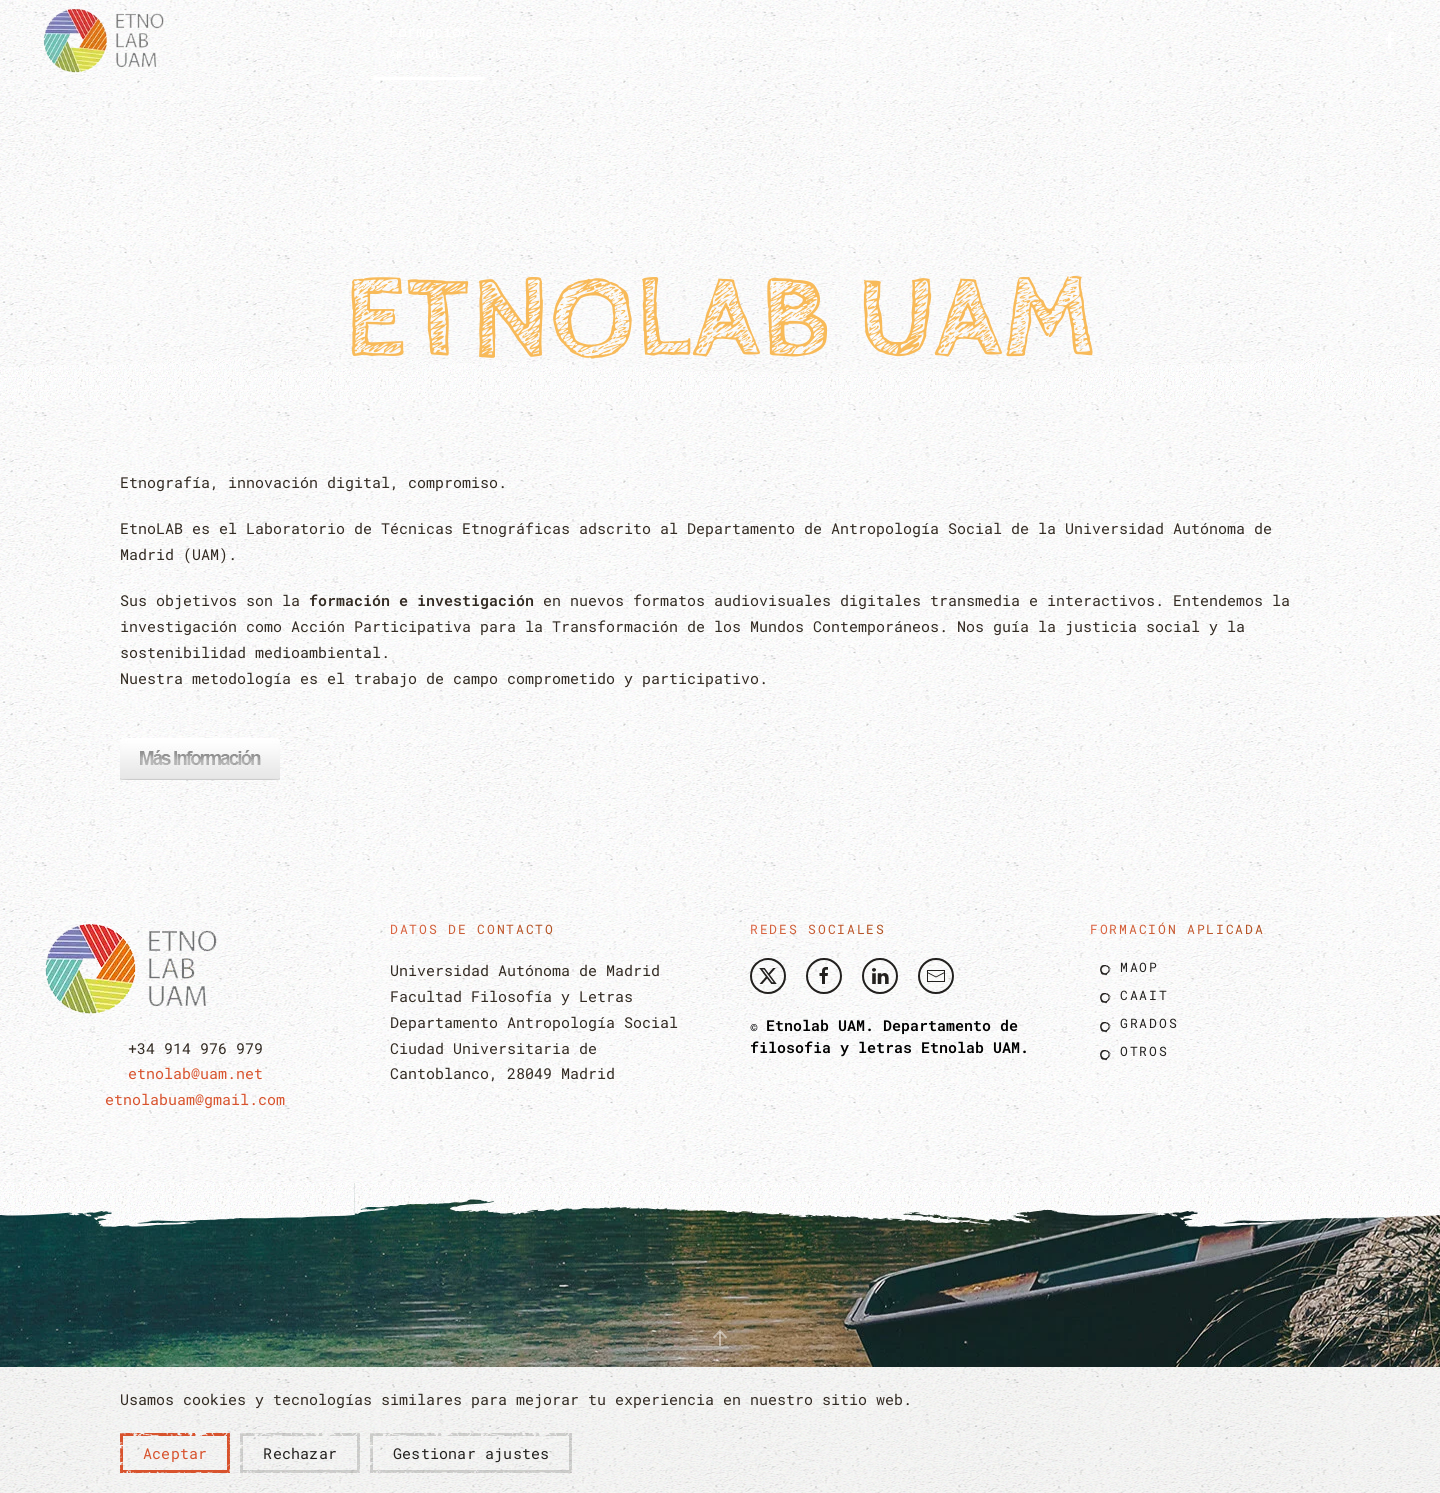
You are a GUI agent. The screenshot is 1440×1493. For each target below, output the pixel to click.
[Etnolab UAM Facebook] (824, 976)
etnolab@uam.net (195, 1073)
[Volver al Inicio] (110, 40)
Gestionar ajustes (471, 1453)
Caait (1144, 995)
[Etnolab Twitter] (768, 976)
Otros (1144, 1051)
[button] (429, 40)
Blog (1034, 39)
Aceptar (175, 1453)
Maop (1139, 967)
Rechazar (300, 1453)
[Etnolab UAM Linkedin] (880, 976)
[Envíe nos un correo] (936, 976)
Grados (1149, 1023)
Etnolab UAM (970, 1047)
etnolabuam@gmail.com (195, 1099)
